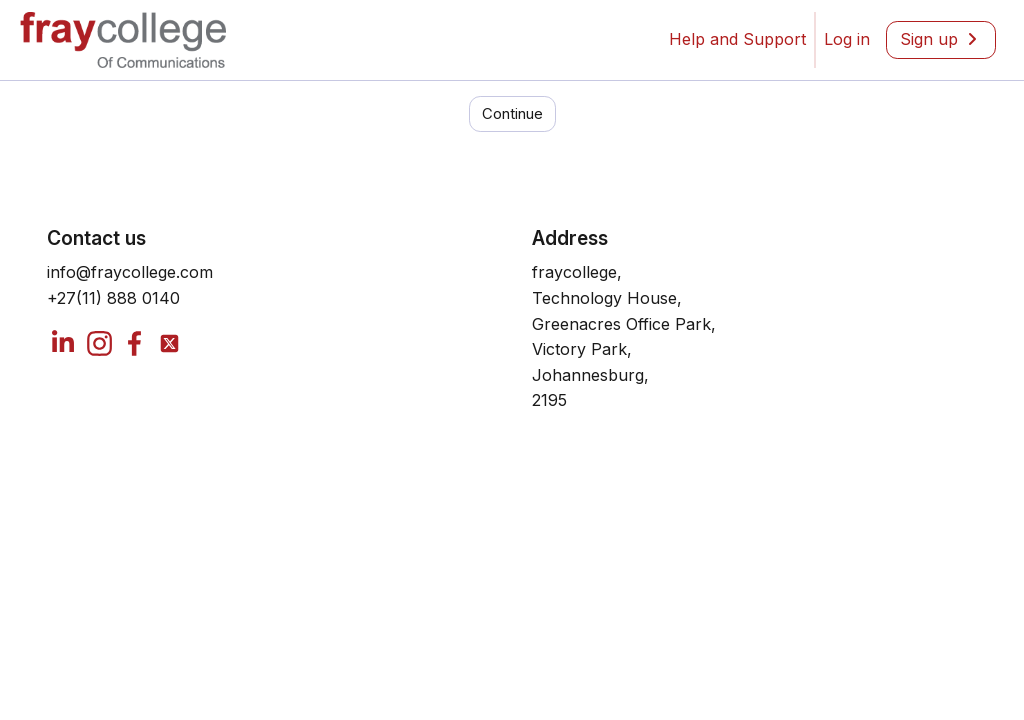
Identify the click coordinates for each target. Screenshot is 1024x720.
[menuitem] (847, 40)
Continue (512, 185)
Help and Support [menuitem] (737, 39)
